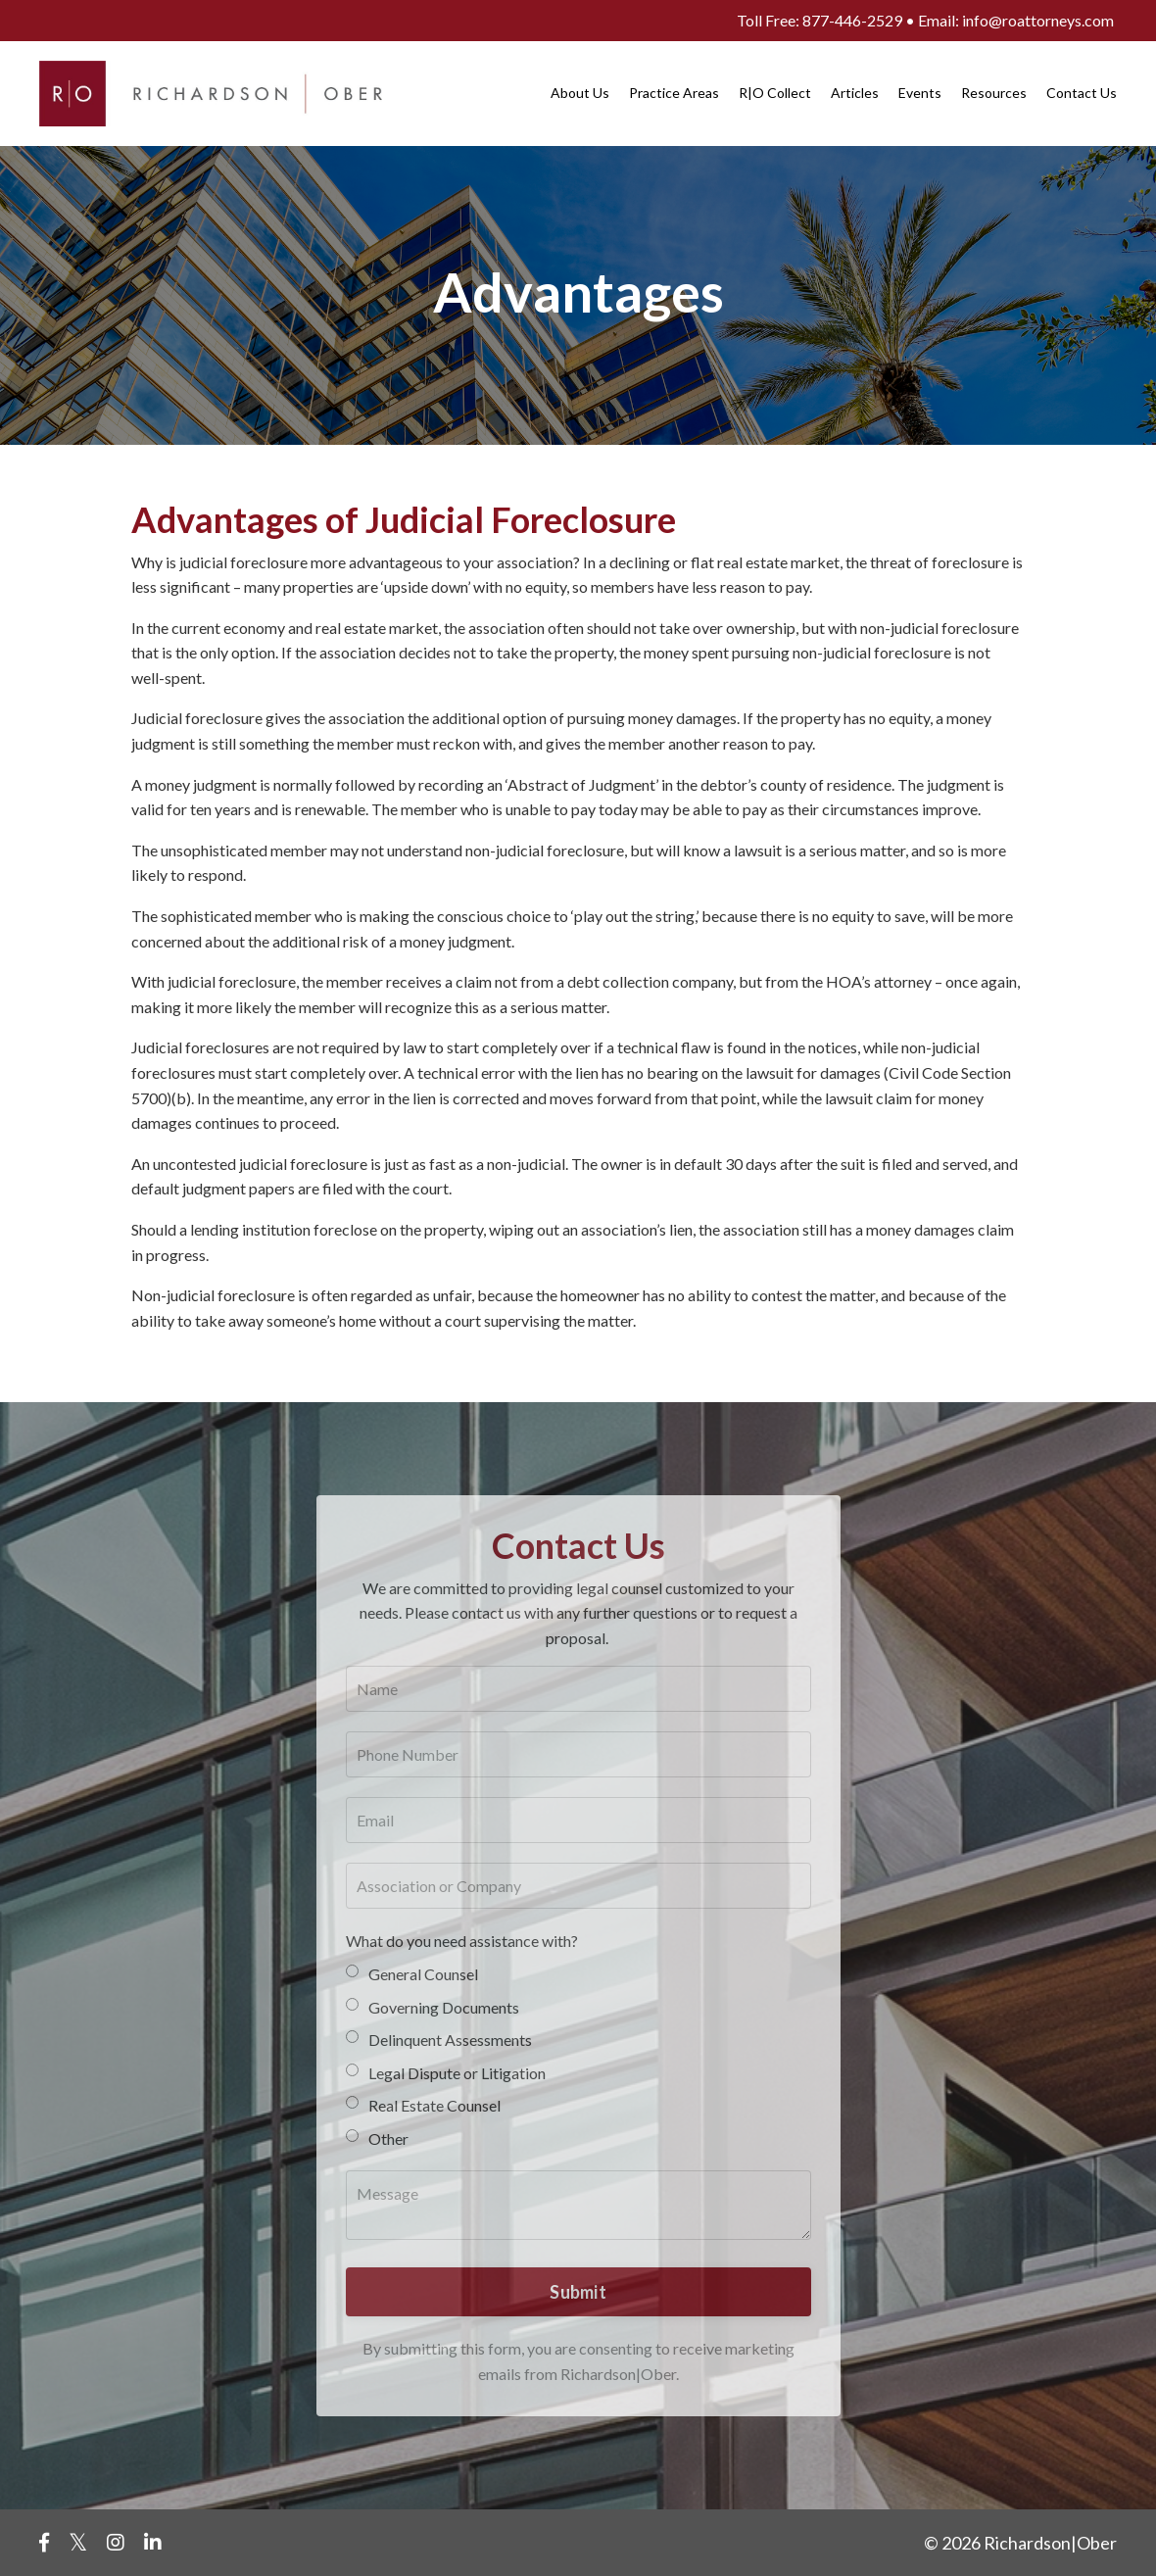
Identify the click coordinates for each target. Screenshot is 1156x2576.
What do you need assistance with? (462, 1940)
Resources (994, 92)
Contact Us (1081, 92)
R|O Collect (775, 92)
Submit (578, 2292)
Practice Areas (674, 92)
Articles (855, 92)
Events (919, 92)
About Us (580, 92)
